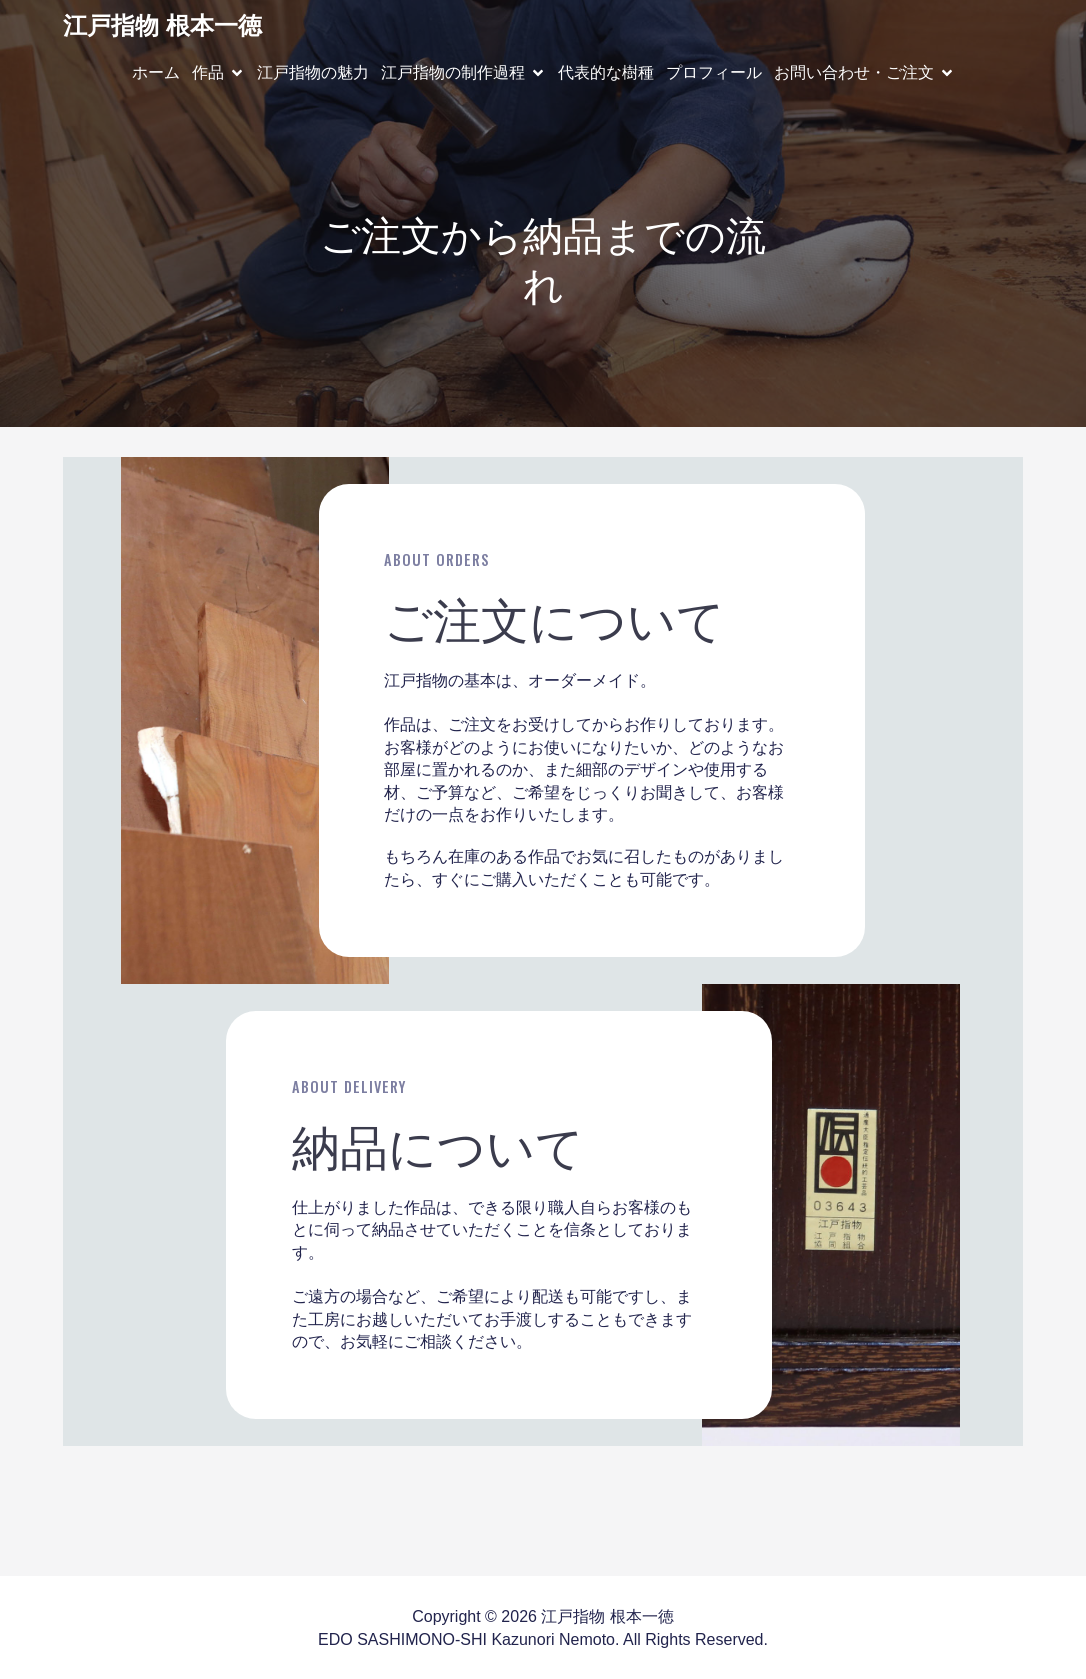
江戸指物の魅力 (313, 71)
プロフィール (714, 71)
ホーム (156, 71)
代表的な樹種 (606, 71)
